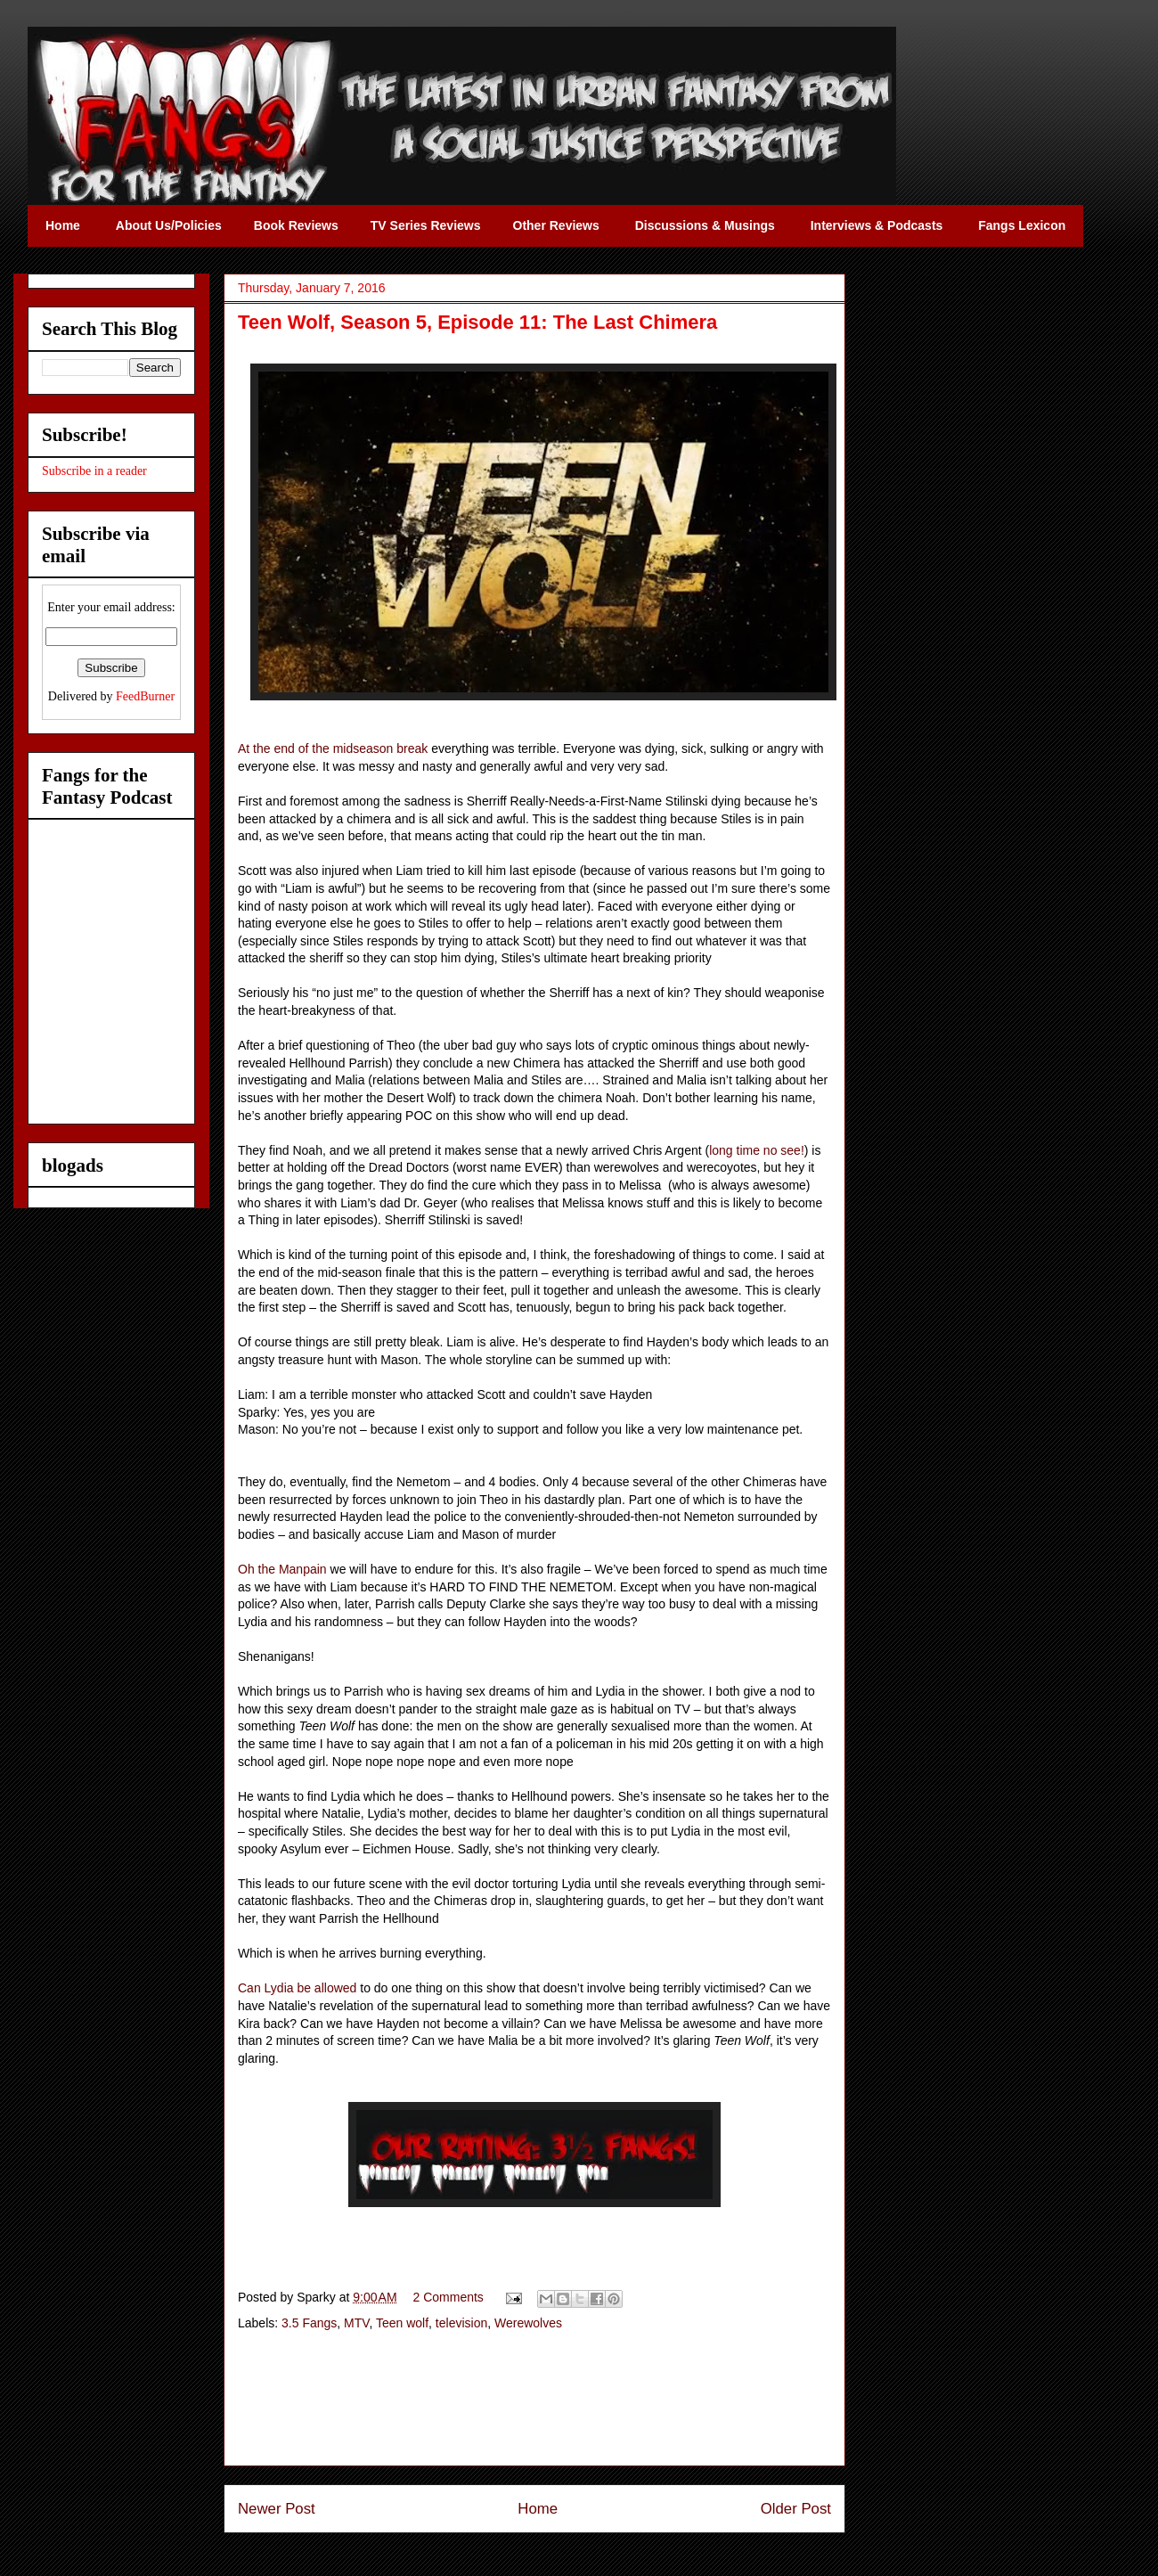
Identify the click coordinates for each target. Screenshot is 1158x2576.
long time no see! (756, 1150)
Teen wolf (402, 2323)
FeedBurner (145, 696)
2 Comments (448, 2297)
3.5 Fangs (309, 2323)
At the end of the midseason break (333, 748)
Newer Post (276, 2508)
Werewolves (528, 2323)
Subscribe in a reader (94, 471)
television (461, 2323)
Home (538, 2508)
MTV (356, 2323)
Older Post (796, 2508)
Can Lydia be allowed (297, 1988)
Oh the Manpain (282, 1569)
